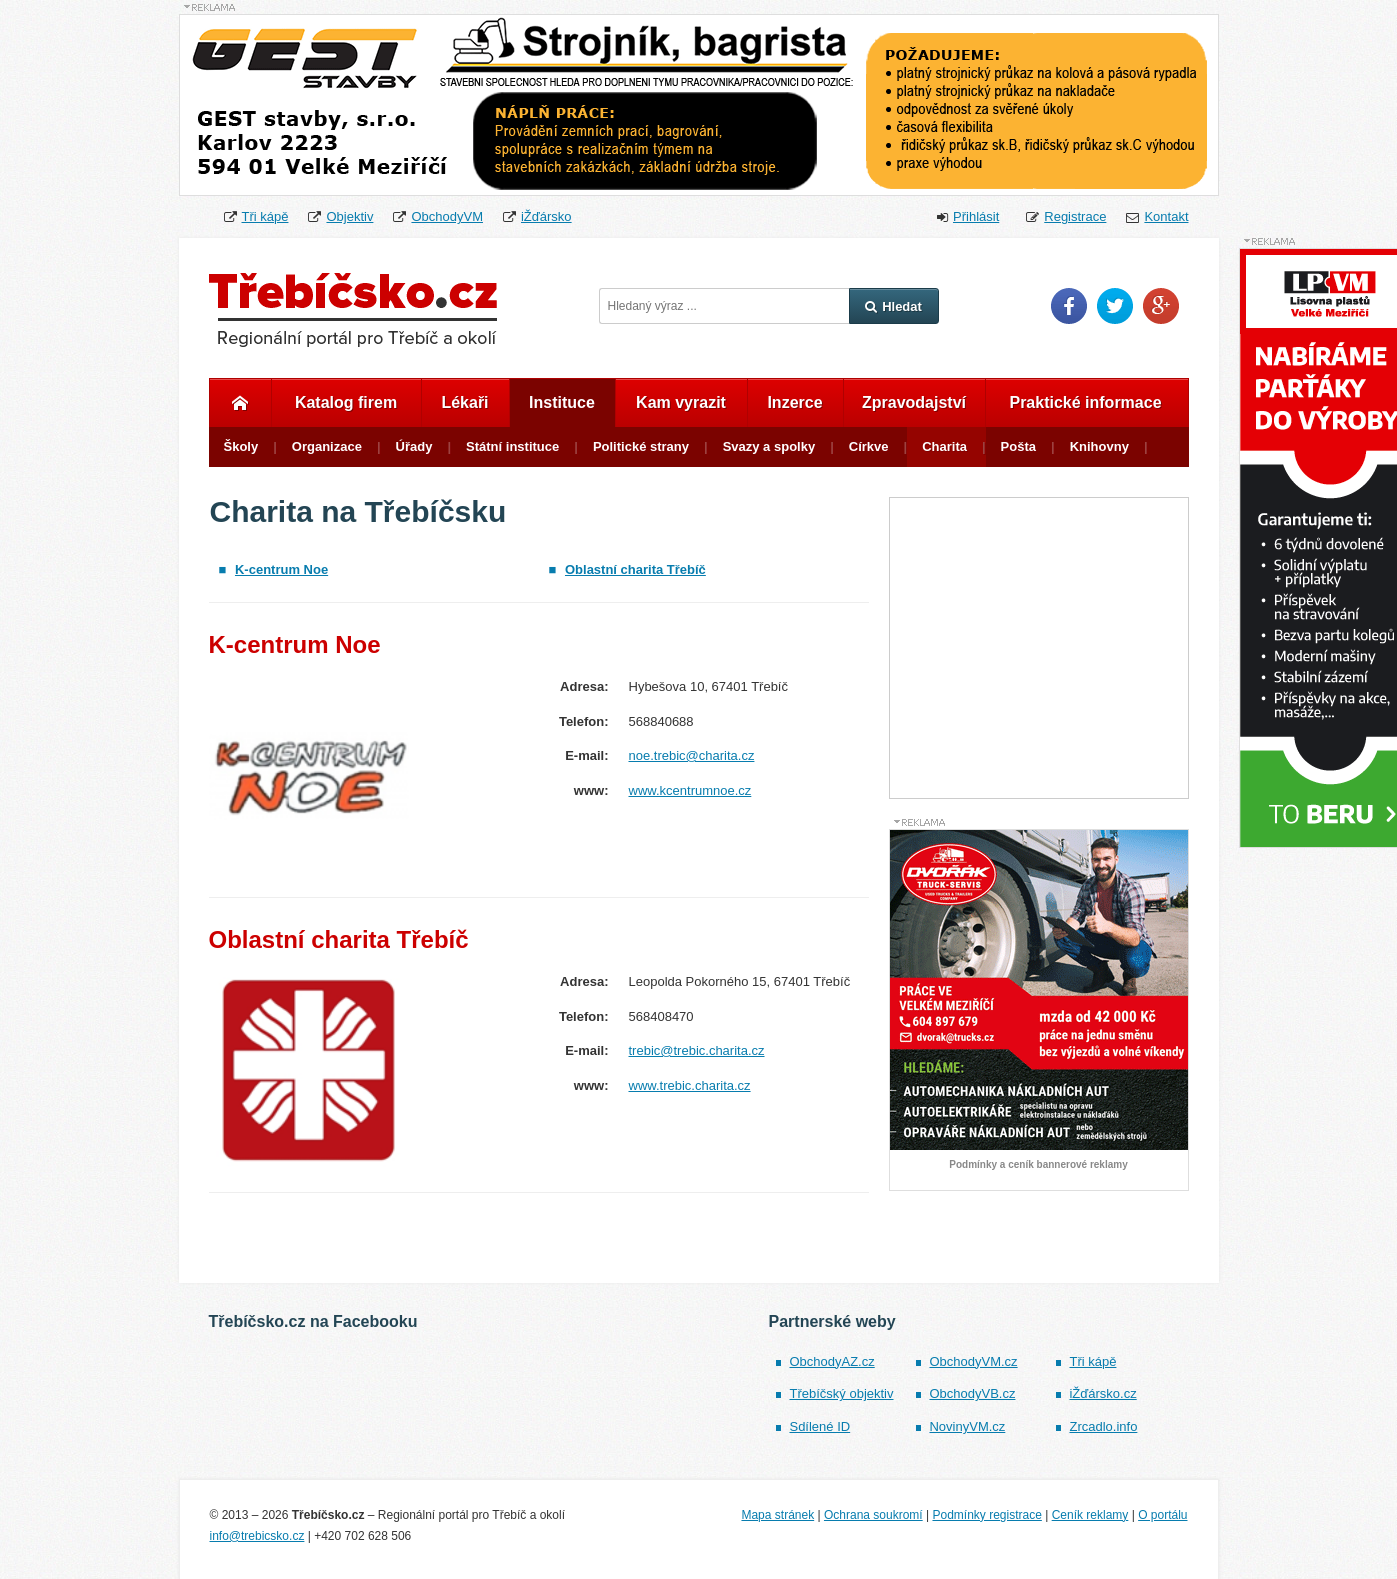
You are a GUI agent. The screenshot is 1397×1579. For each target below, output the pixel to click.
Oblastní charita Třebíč (635, 569)
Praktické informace (1085, 402)
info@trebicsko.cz (257, 1536)
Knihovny (1099, 446)
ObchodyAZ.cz (831, 1361)
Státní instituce (512, 446)
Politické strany (641, 446)
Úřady (414, 446)
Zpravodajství (914, 402)
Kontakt (1166, 216)
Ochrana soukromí (873, 1515)
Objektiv (349, 216)
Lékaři (464, 402)
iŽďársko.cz (1102, 1393)
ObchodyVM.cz (973, 1361)
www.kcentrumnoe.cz (690, 790)
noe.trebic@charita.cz (692, 755)
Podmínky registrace (986, 1515)
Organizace (327, 446)
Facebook (1069, 306)
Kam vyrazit (681, 402)
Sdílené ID (819, 1426)
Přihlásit (976, 216)
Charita (944, 446)
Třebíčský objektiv (841, 1393)
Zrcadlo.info (1103, 1426)
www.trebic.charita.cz (690, 1085)
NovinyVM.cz (967, 1426)
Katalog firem (346, 402)
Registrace (1075, 216)
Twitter (1115, 306)
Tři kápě (265, 216)
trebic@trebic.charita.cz (697, 1050)
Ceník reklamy (1090, 1515)
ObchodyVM (447, 216)
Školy (241, 446)
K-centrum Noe (281, 569)
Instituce (562, 402)
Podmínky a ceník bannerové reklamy (1038, 1165)
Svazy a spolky (769, 446)
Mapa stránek (777, 1515)
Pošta (1018, 446)
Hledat (893, 306)
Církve (869, 446)
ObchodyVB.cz (972, 1393)
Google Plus (1161, 306)
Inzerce (794, 402)
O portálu (1162, 1515)
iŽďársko (546, 216)
